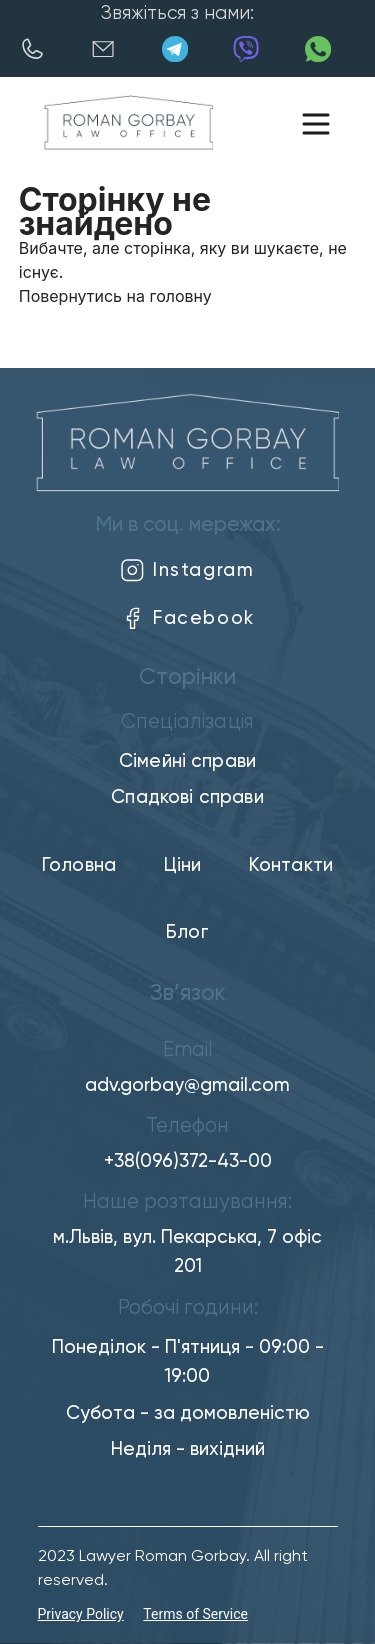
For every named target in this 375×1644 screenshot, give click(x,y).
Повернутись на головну (115, 296)
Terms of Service (195, 1614)
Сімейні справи (187, 761)
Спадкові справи (187, 797)
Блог (187, 932)
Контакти (291, 865)
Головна (79, 865)
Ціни (183, 865)
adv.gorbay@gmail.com (187, 1085)
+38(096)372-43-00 (188, 1161)
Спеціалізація (187, 722)
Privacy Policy (81, 1614)
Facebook (187, 618)
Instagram (187, 570)
